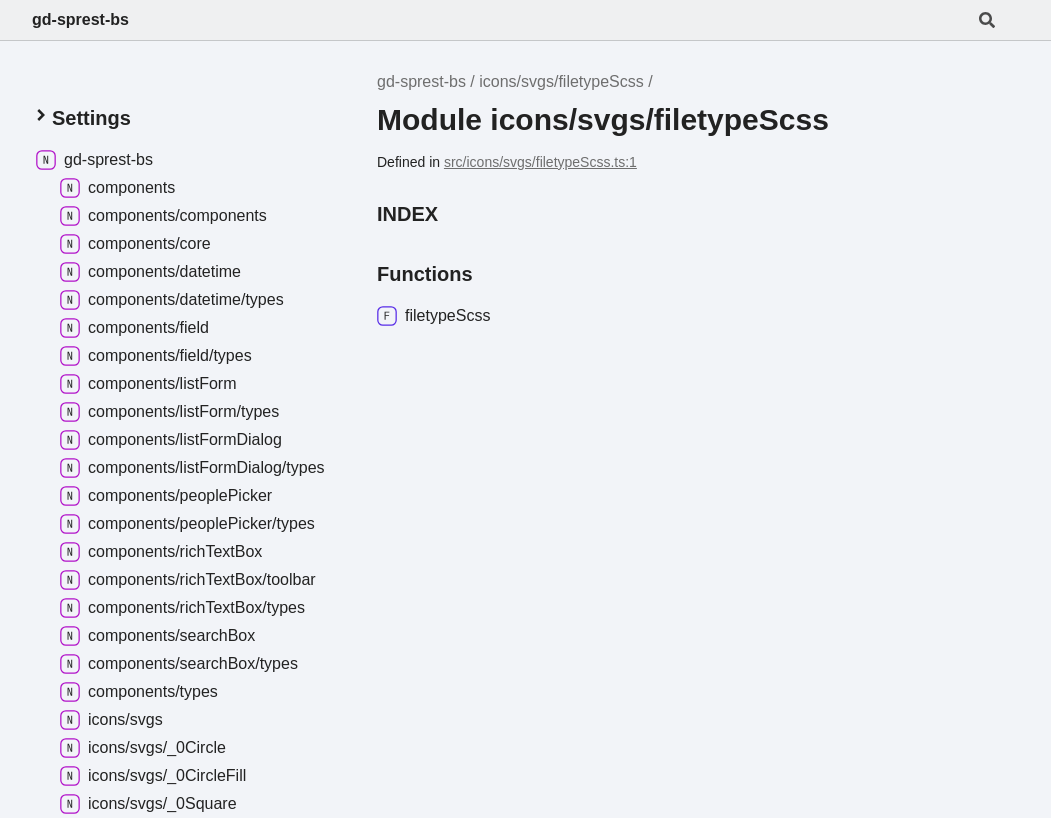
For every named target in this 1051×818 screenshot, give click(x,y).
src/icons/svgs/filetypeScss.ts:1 (540, 162)
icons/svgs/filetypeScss (561, 81)
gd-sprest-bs (80, 19)
